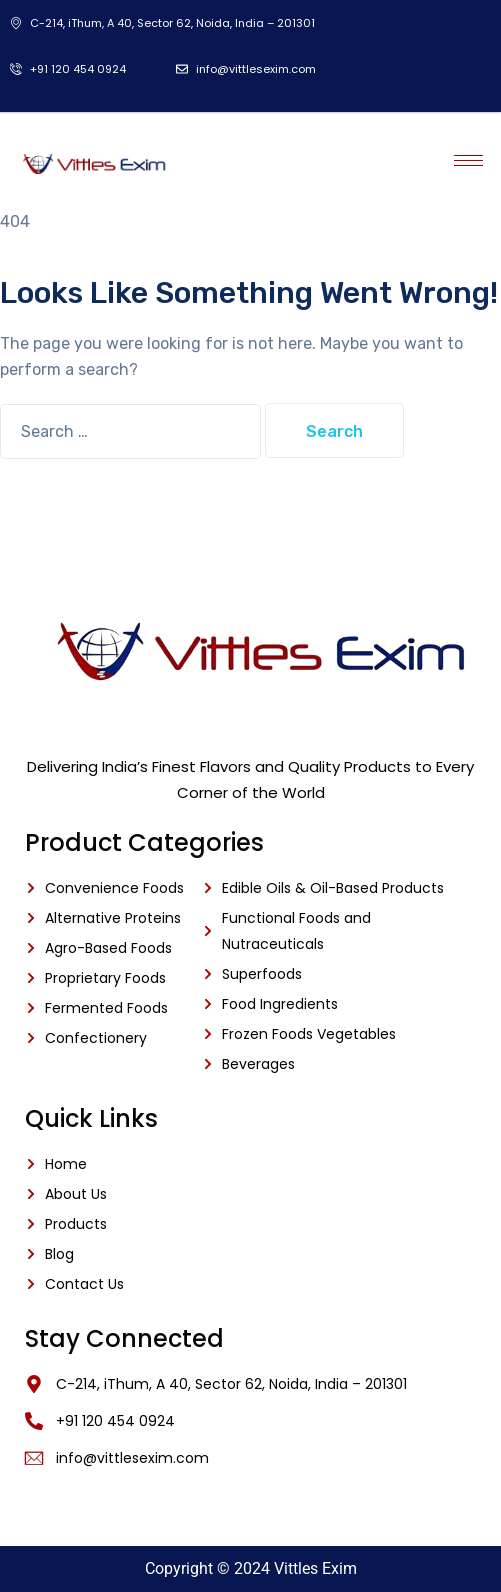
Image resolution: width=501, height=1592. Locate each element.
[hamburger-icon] (468, 160)
